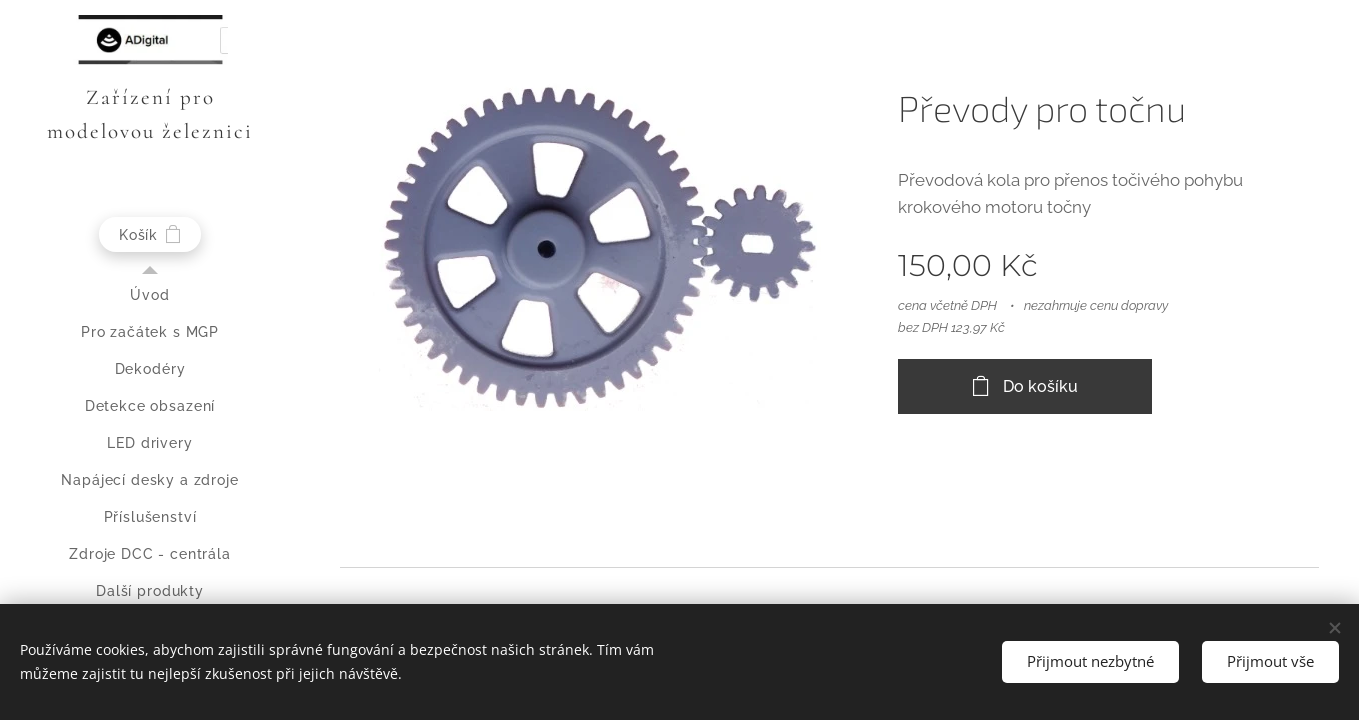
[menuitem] (150, 295)
